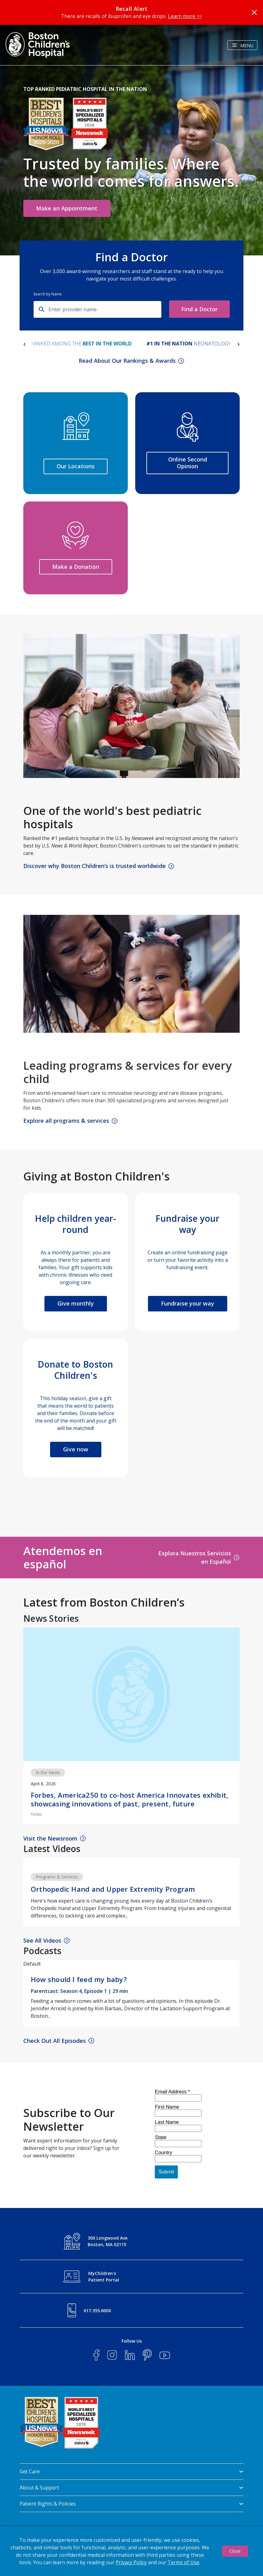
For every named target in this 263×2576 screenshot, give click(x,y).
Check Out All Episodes (54, 2040)
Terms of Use (183, 2562)
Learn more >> (185, 16)
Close (235, 2551)
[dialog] (131, 2551)
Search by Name (47, 294)
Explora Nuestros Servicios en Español (194, 1557)
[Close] (254, 12)
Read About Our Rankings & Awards (127, 360)
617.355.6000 (97, 2310)
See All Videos (42, 1940)
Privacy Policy (131, 2562)
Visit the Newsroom (50, 1838)
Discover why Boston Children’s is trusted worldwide (94, 866)
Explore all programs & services (66, 1120)
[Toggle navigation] (242, 45)
